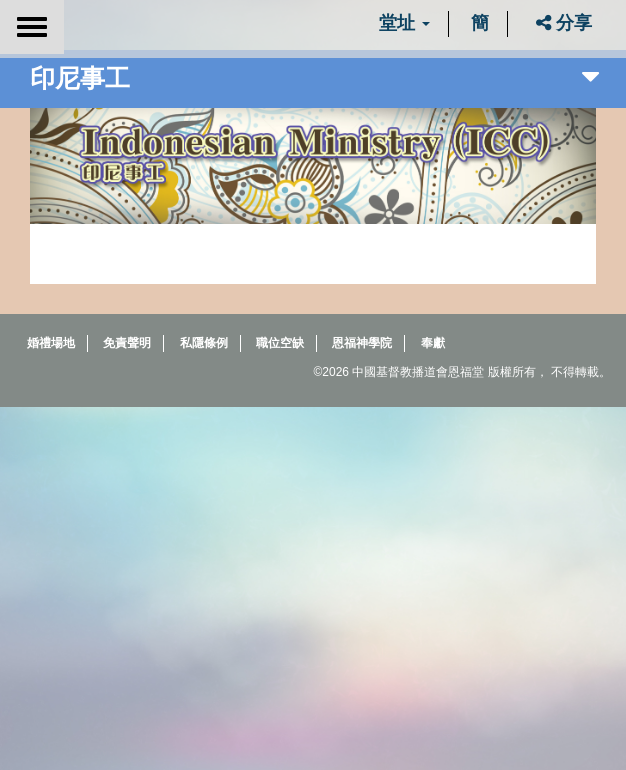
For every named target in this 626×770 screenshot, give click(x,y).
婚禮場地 (51, 343)
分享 (564, 23)
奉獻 (433, 343)
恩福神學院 (362, 343)
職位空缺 (280, 343)
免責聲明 (127, 343)
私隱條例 (204, 343)
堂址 (404, 23)
